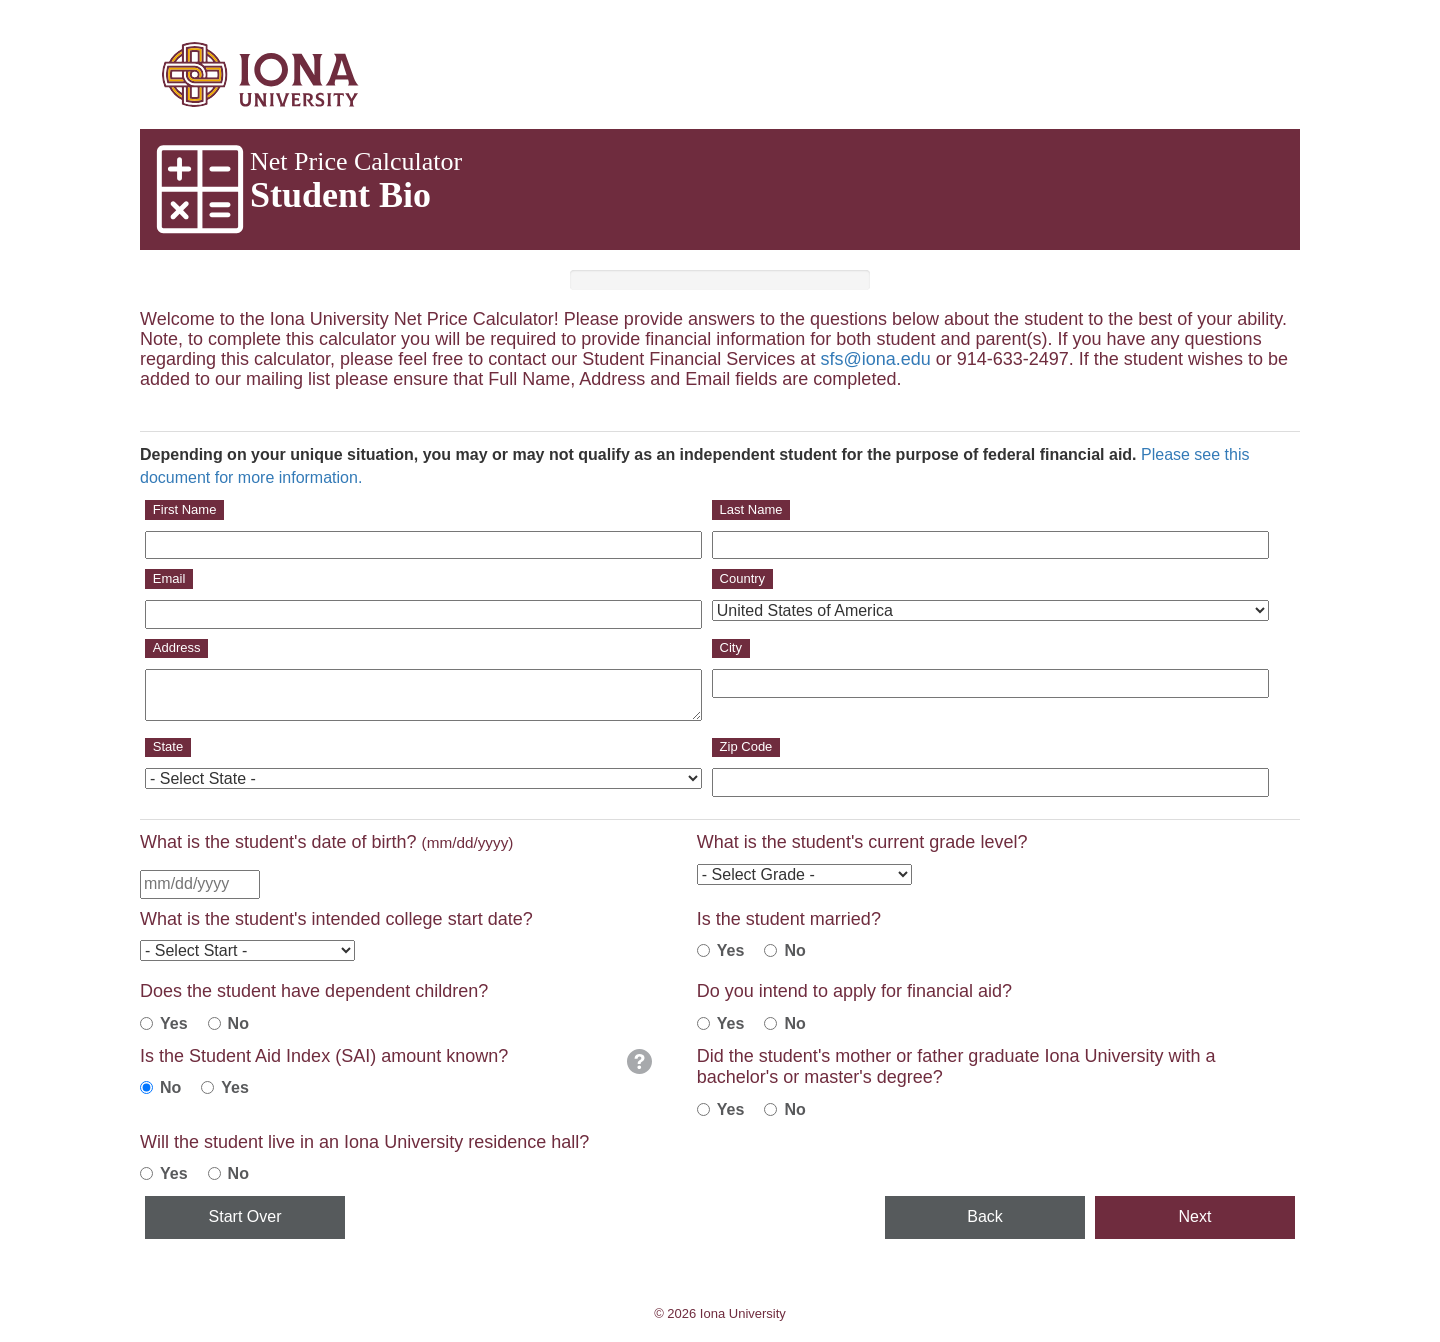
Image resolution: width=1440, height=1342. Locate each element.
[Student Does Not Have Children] (214, 1023)
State (168, 746)
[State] (423, 778)
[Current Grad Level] (804, 874)
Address (177, 647)
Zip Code (746, 746)
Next (1195, 1216)
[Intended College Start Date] (247, 950)
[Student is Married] (703, 950)
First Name (185, 509)
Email (169, 578)
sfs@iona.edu (875, 359)
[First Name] (423, 545)
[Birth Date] (200, 884)
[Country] (990, 610)
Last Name (751, 509)
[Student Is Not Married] (770, 950)
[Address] (423, 695)
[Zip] (990, 782)
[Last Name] (990, 545)
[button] (639, 1061)
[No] (770, 1023)
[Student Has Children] (146, 1023)
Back (985, 1216)
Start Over (245, 1216)
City (731, 647)
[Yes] (703, 1023)
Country (743, 578)
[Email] (423, 614)
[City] (990, 683)
